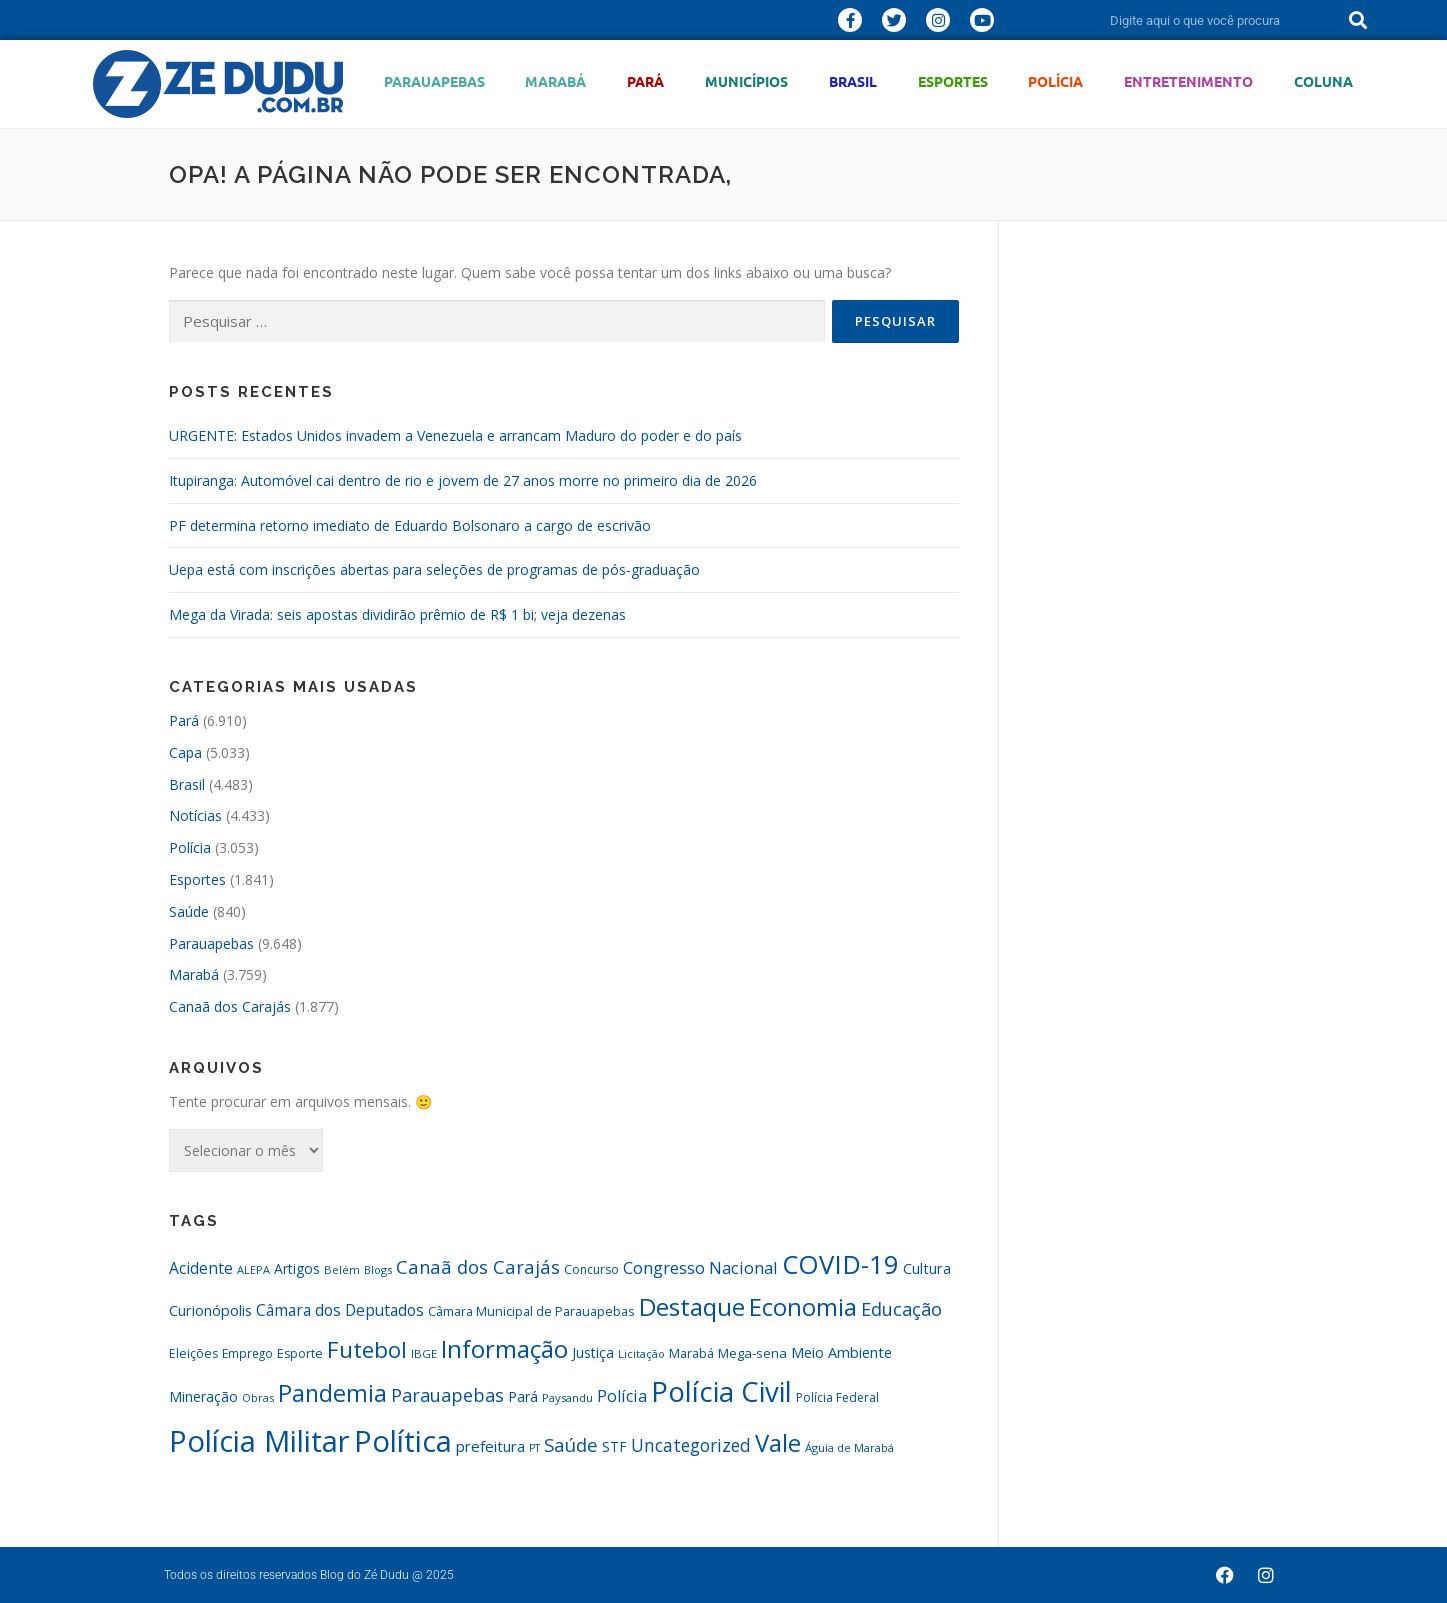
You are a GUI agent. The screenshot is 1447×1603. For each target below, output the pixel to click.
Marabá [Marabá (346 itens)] (691, 1353)
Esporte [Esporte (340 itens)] (300, 1353)
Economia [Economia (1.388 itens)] (803, 1307)
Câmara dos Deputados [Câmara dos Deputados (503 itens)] (340, 1310)
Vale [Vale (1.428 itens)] (778, 1442)
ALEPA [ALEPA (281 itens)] (253, 1269)
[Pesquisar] (1358, 20)
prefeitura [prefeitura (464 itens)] (490, 1446)
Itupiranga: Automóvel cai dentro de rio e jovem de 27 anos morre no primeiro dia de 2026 (463, 480)
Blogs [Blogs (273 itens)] (378, 1269)
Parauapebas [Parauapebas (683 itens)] (447, 1395)
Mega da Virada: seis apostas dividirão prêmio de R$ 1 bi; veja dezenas (397, 614)
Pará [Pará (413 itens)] (523, 1396)
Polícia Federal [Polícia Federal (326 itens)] (837, 1397)
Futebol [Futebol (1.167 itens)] (367, 1349)
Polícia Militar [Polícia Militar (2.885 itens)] (259, 1441)
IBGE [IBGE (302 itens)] (424, 1353)
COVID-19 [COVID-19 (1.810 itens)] (840, 1264)
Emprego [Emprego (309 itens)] (247, 1353)
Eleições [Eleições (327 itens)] (193, 1353)
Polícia (1055, 81)
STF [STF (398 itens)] (614, 1446)
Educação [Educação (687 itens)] (901, 1309)
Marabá (555, 81)
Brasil (853, 81)
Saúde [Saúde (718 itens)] (571, 1444)
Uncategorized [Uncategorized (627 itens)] (691, 1445)
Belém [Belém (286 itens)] (342, 1269)
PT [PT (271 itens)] (534, 1448)
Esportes (953, 81)
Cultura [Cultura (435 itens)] (927, 1268)
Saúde (189, 911)
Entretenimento (1188, 81)
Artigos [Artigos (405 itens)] (297, 1268)
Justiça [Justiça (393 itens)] (593, 1352)
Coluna (1323, 81)
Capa (185, 752)
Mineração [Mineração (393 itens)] (203, 1396)
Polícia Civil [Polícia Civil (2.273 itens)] (721, 1391)
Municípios (746, 81)
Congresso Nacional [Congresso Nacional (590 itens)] (700, 1267)
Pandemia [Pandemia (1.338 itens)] (332, 1393)
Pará (645, 81)
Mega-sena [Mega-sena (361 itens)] (752, 1353)
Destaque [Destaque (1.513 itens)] (692, 1306)
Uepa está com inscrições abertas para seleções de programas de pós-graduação (434, 569)
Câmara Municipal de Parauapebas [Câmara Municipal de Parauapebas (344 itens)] (531, 1311)
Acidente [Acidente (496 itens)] (201, 1268)
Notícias (195, 815)
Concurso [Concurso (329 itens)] (591, 1269)
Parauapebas (434, 81)
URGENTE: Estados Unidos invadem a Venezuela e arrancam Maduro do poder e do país (455, 435)
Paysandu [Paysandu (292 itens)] (567, 1397)
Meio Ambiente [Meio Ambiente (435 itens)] (841, 1352)
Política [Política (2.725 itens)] (403, 1440)
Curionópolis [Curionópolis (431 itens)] (210, 1310)
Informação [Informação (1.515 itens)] (504, 1348)
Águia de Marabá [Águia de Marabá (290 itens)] (849, 1447)
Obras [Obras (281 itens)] (258, 1397)
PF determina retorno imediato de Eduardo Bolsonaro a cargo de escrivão (410, 525)
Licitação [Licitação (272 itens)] (641, 1353)
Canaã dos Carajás (230, 1006)
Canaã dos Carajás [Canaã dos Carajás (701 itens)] (478, 1266)
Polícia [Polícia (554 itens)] (622, 1396)
